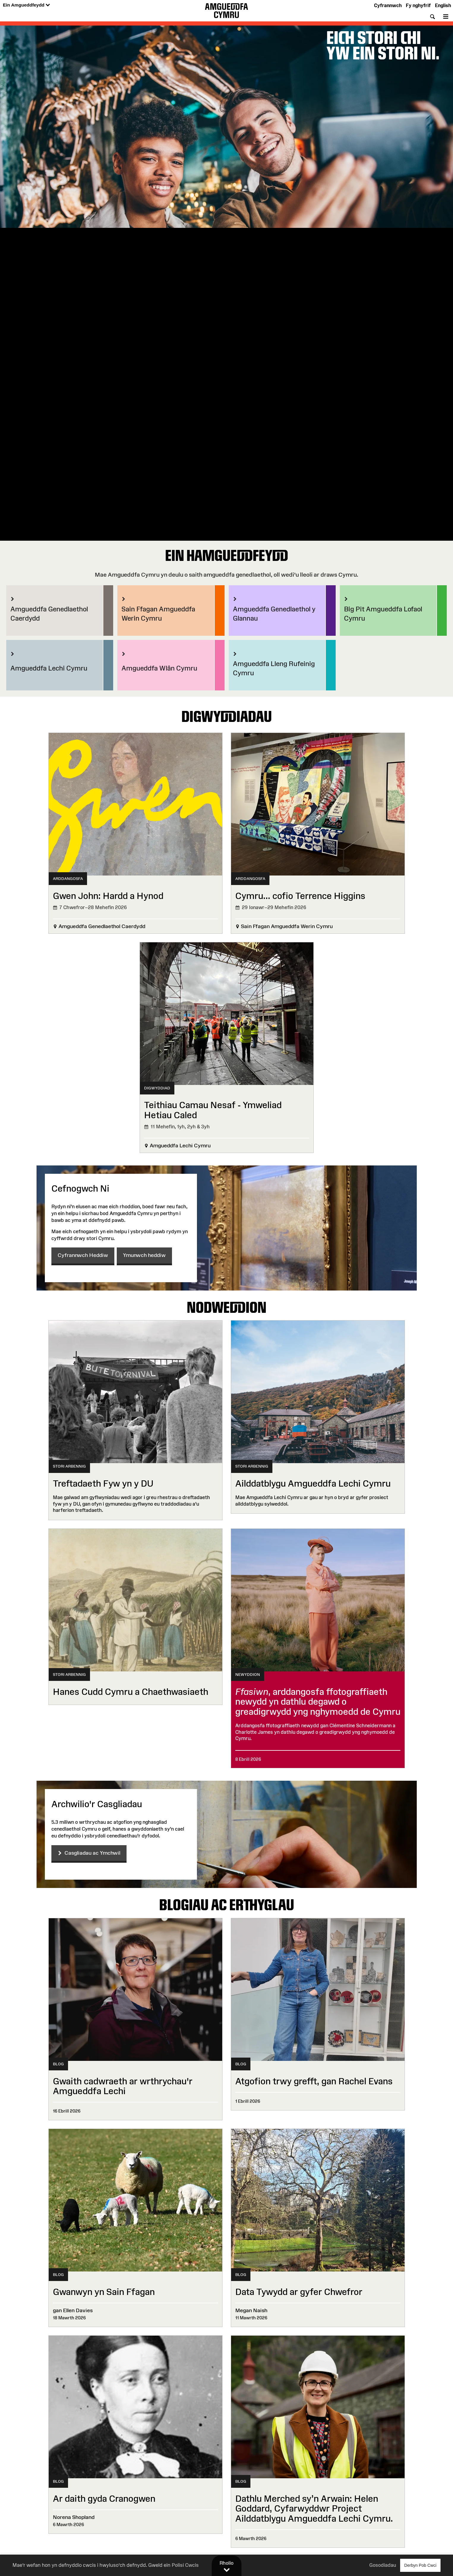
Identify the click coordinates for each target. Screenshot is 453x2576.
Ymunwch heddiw (144, 1255)
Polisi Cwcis (185, 2565)
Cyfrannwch (388, 5)
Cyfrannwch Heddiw (83, 1255)
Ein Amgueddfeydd (26, 5)
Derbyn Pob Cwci (420, 2565)
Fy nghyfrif (418, 5)
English (443, 5)
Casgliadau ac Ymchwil (89, 1853)
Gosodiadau (382, 2565)
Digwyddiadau (226, 716)
